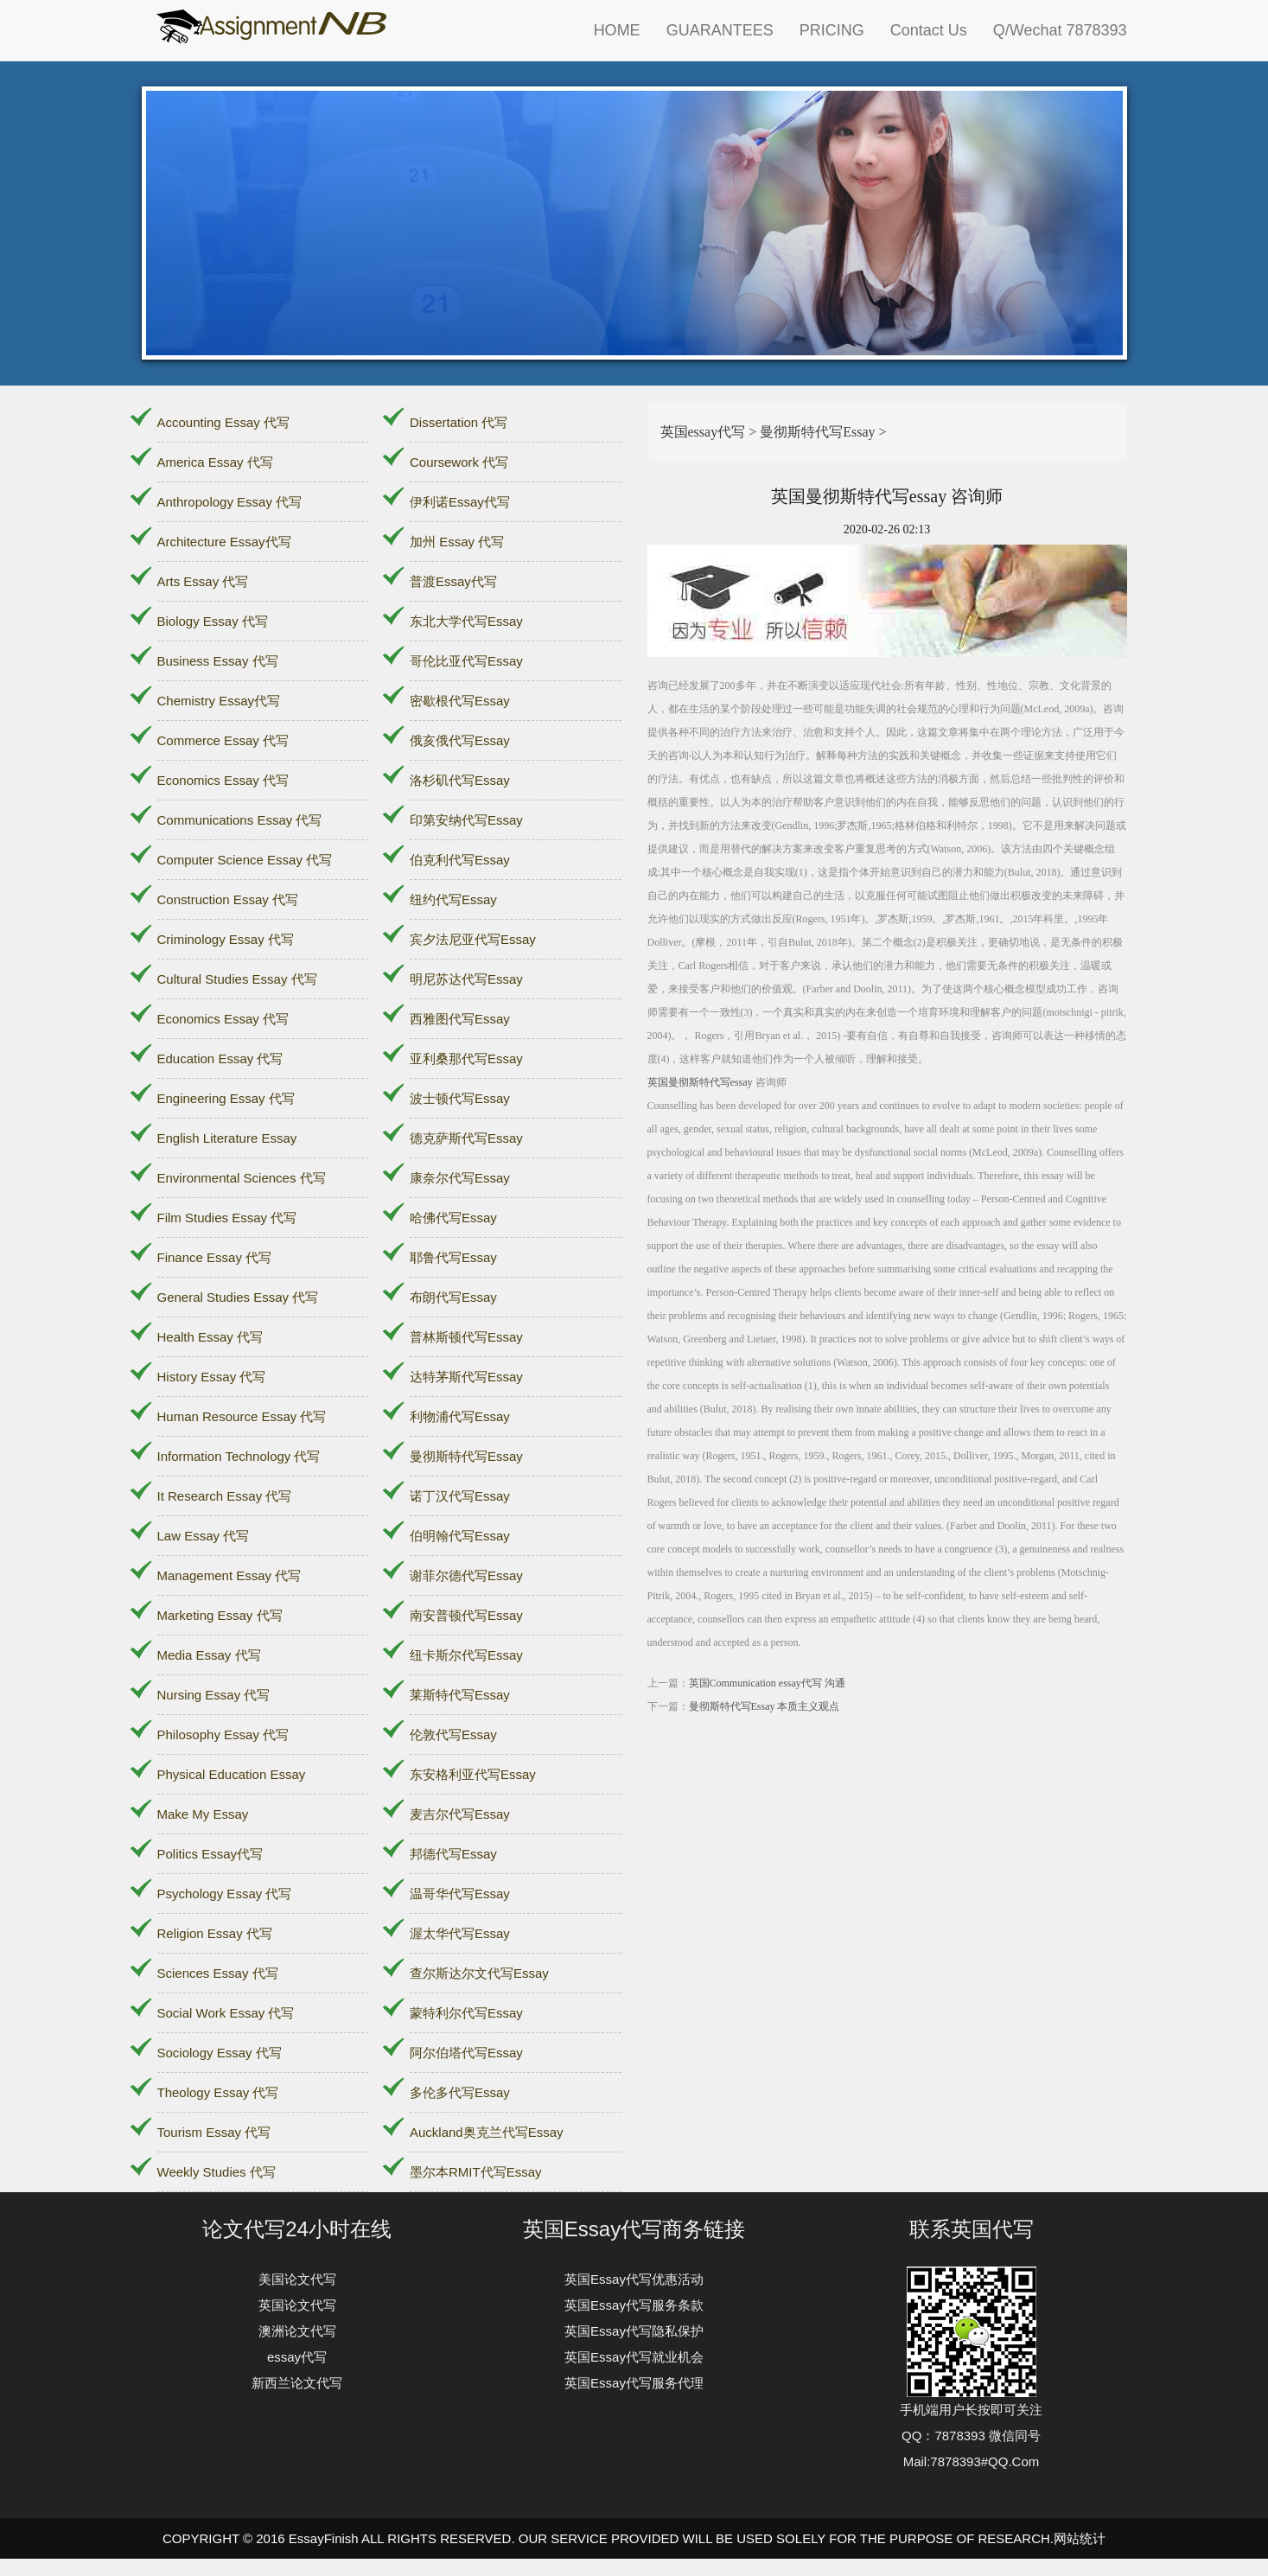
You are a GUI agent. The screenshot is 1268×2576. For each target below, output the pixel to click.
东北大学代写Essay (466, 621)
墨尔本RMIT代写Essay (476, 2172)
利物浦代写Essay (460, 1416)
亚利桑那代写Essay (466, 1058)
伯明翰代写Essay (460, 1535)
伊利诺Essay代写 (460, 501)
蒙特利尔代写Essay (466, 2012)
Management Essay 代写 (229, 1575)
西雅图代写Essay (460, 1018)
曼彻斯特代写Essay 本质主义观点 (764, 1706)
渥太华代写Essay (460, 1933)
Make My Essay (203, 1814)
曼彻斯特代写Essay (466, 1456)
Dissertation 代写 (458, 422)
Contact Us (928, 30)
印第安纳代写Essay (466, 820)
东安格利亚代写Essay (473, 1774)
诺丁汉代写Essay (460, 1496)
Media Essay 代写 (209, 1655)
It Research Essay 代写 (224, 1496)
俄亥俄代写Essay (460, 740)
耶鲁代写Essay (453, 1257)
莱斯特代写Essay (460, 1694)
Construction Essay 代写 (227, 899)
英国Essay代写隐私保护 (634, 2331)
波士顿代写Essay (460, 1098)
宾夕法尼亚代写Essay (473, 939)
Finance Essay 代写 (214, 1257)
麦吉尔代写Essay (460, 1814)
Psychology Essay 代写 (224, 1893)
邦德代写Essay (453, 1853)
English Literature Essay (227, 1138)
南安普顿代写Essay (466, 1615)
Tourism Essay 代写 (214, 2132)
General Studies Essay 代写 (238, 1297)
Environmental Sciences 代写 (241, 1177)
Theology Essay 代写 (218, 2092)
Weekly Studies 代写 (216, 2172)
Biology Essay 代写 (212, 621)
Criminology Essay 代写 (225, 939)
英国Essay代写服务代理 (634, 2382)
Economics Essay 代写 (223, 780)
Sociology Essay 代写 (219, 2052)
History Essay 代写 (211, 1376)
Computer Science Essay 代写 (245, 859)
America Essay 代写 (215, 462)
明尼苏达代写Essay (466, 979)
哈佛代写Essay (453, 1217)
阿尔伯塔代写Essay (466, 2052)
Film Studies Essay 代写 (227, 1217)
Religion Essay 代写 (214, 1933)
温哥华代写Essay (460, 1893)
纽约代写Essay (453, 899)
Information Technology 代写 (239, 1456)
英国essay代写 (703, 431)
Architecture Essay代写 (224, 541)
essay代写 (297, 2357)
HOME (617, 30)
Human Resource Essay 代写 (242, 1416)
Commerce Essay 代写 (223, 740)
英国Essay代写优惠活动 (634, 2279)
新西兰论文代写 (297, 2382)
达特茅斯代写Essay (466, 1376)
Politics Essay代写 (210, 1853)
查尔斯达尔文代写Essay (479, 1973)
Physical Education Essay (231, 1774)
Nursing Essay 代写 (214, 1694)
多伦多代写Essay (460, 2092)
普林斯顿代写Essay (466, 1336)
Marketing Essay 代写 (220, 1615)
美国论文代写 (297, 2279)
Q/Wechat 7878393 (1060, 30)
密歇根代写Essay (460, 700)
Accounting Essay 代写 (223, 422)
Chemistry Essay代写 (219, 700)
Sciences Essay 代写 (217, 1973)
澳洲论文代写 (297, 2331)
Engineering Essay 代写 (226, 1098)
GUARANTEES (720, 30)
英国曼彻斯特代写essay (700, 1082)
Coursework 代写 (459, 462)
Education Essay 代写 (220, 1058)
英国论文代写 (297, 2305)
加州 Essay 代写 (457, 541)
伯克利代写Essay (460, 859)
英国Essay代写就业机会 (634, 2357)
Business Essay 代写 (217, 661)
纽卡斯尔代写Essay (466, 1655)
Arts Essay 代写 (203, 581)
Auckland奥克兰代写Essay (487, 2132)
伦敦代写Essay (453, 1734)
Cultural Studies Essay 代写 (237, 979)
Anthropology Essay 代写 (230, 501)
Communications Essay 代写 (239, 820)
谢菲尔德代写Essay (466, 1575)
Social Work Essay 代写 (226, 2012)
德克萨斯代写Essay (466, 1138)
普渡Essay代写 (453, 581)
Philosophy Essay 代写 (223, 1734)
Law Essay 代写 (203, 1535)
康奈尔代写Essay (460, 1177)
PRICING (832, 30)
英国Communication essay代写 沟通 (767, 1683)
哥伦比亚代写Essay (466, 661)
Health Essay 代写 (210, 1336)
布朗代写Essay (453, 1297)
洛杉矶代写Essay (460, 780)
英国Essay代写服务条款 (634, 2305)
